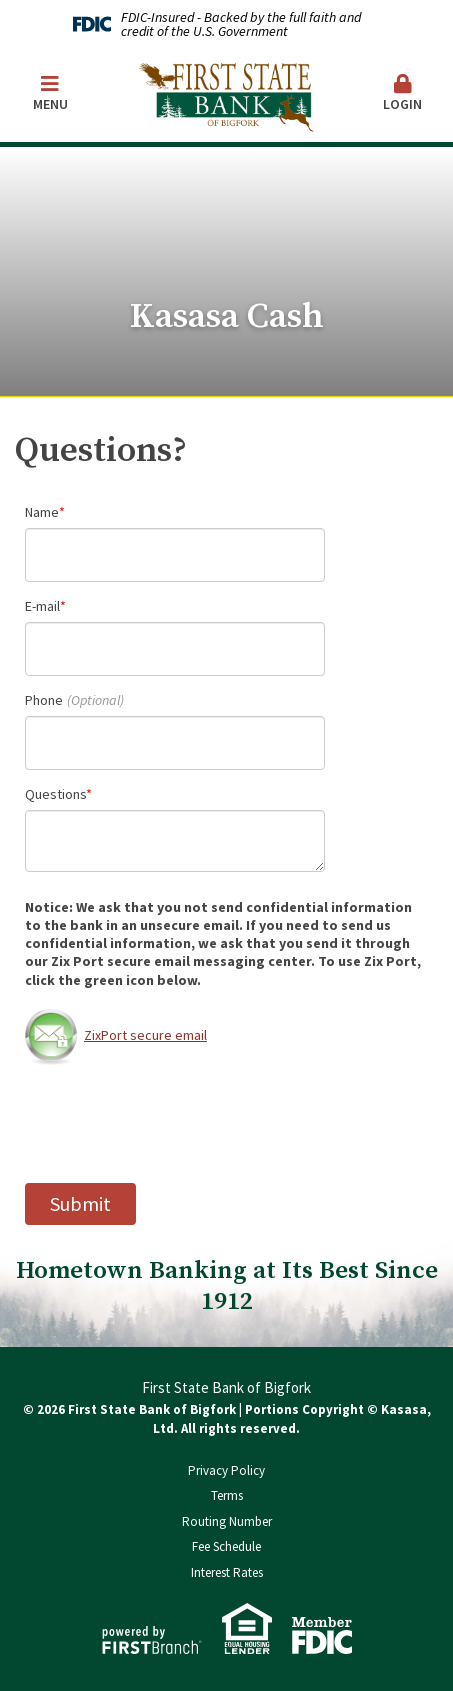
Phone (44, 700)
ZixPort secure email (116, 1035)
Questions (55, 794)
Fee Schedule (226, 1546)
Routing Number (227, 1521)
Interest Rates (227, 1572)
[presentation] (177, 1124)
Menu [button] (50, 93)
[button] (402, 94)
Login (402, 93)
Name (42, 512)
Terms (227, 1495)
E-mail (42, 606)
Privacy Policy (226, 1470)
